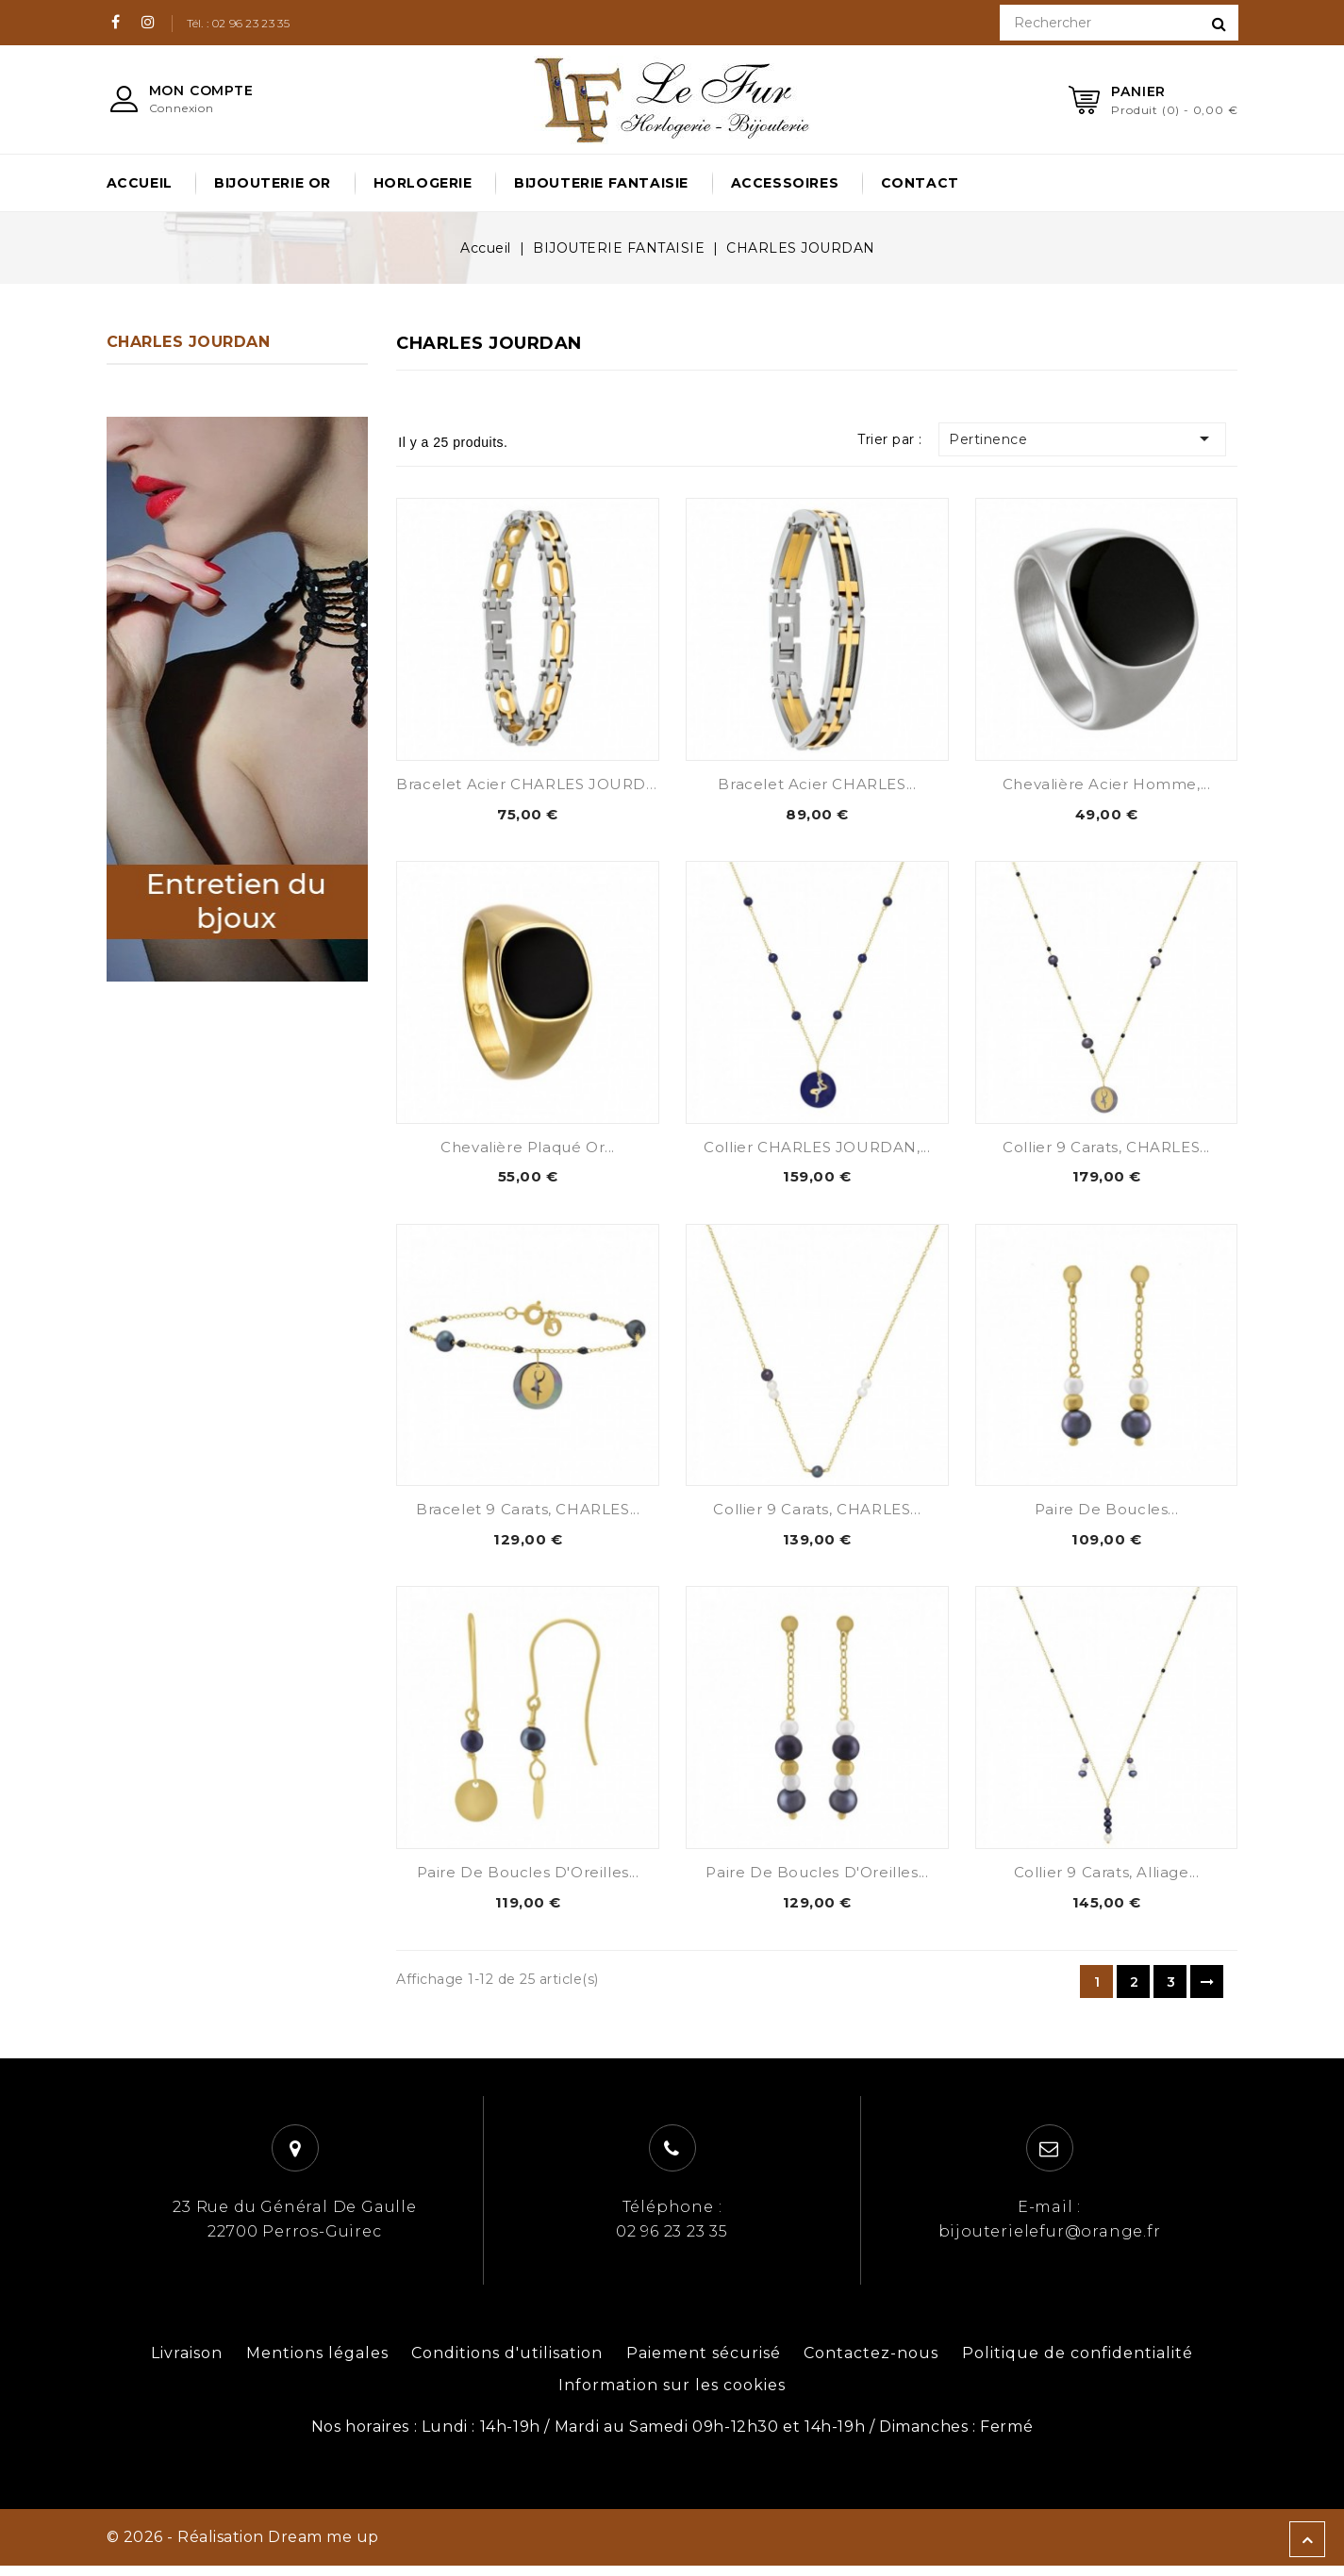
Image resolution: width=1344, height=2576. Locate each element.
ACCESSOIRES (785, 182)
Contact (920, 182)
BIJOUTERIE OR (272, 182)
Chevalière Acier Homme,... (1107, 784)
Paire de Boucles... (1106, 1515)
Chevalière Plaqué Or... (527, 1150)
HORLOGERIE (423, 182)
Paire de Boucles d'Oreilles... (528, 1881)
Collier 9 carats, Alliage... (1107, 1881)
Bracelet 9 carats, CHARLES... (527, 1515)
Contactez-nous (871, 2363)
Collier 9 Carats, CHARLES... (1106, 1150)
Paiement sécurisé (703, 2363)
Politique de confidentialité (1077, 2363)
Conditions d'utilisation (507, 2363)
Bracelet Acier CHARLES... (817, 784)
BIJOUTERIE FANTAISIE (601, 182)
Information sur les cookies (672, 2395)
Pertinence (1094, 438)
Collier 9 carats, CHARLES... (817, 1515)
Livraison (187, 2363)
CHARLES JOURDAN (189, 342)
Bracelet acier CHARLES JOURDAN (533, 784)
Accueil (140, 182)
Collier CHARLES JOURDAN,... (817, 1150)
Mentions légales (317, 2363)
